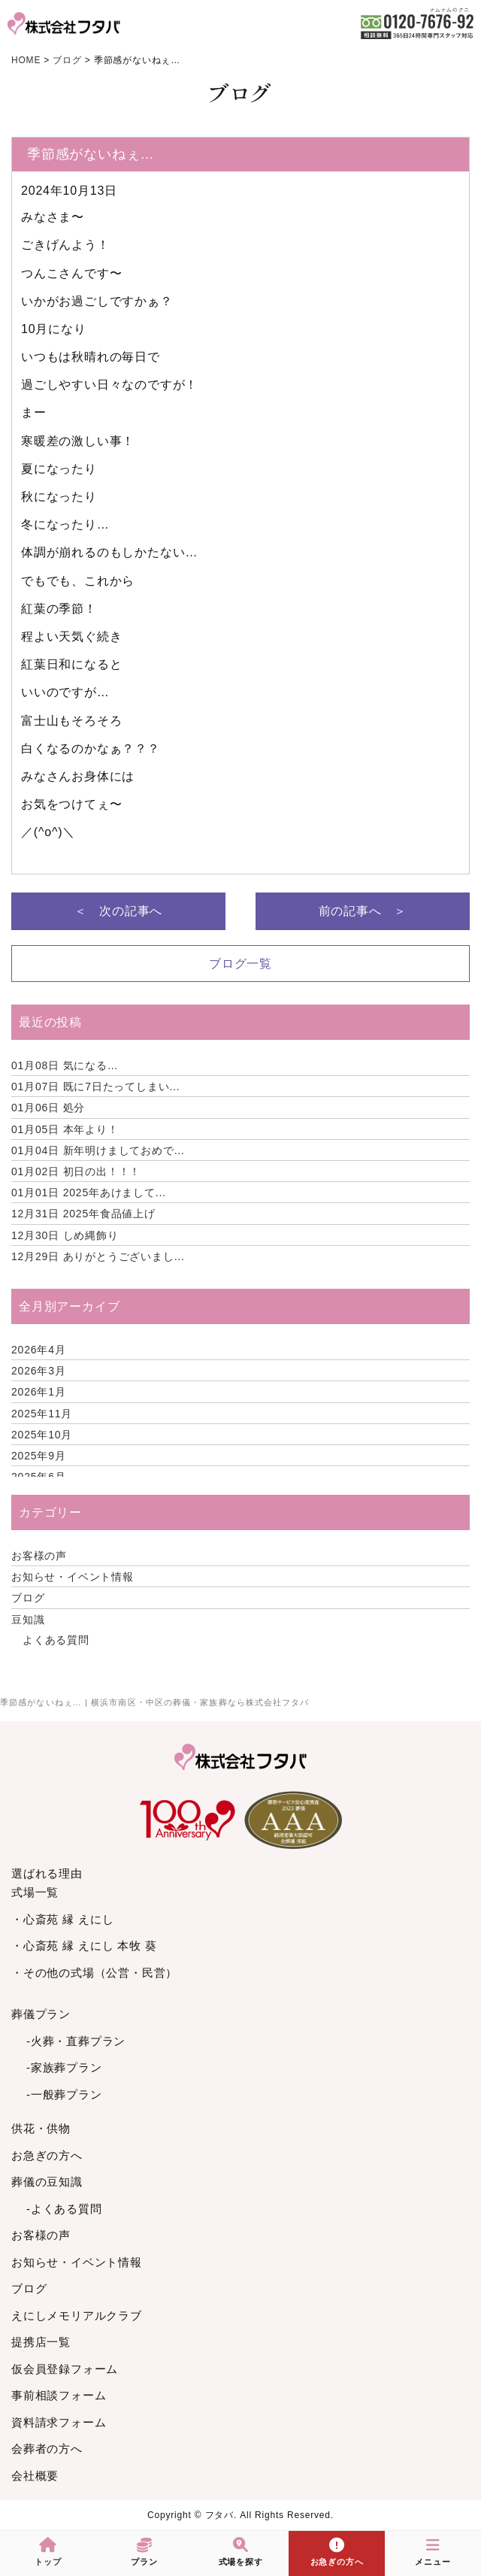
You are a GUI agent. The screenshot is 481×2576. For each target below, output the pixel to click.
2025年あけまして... (88, 1192)
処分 (48, 1108)
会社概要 (35, 2475)
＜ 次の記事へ (118, 911)
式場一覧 (35, 1892)
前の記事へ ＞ (363, 911)
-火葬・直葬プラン (76, 2041)
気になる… (65, 1065)
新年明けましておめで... (98, 1150)
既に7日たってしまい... (95, 1086)
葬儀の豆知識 (47, 2181)
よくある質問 (56, 1640)
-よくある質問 (64, 2208)
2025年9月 (38, 1456)
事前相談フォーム (58, 2395)
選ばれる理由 (47, 1873)
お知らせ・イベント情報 (72, 1577)
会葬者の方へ (47, 2448)
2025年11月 (41, 1414)
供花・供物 (41, 2128)
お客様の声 (39, 1556)
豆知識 (27, 1620)
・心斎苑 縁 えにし (62, 1919)
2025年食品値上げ (83, 1214)
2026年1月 (38, 1392)
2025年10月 (41, 1435)
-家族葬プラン (64, 2067)
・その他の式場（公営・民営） (94, 1972)
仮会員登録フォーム (64, 2368)
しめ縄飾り (65, 1235)
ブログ (27, 1598)
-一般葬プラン (64, 2094)
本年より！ (65, 1129)
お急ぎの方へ (47, 2155)
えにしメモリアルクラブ (76, 2315)
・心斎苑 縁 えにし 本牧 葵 (84, 1945)
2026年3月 (38, 1371)
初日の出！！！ (76, 1171)
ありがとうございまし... (98, 1256)
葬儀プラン (41, 2014)
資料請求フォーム (58, 2422)
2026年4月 (38, 1350)
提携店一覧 (41, 2341)
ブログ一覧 (240, 963)
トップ (48, 2552)
